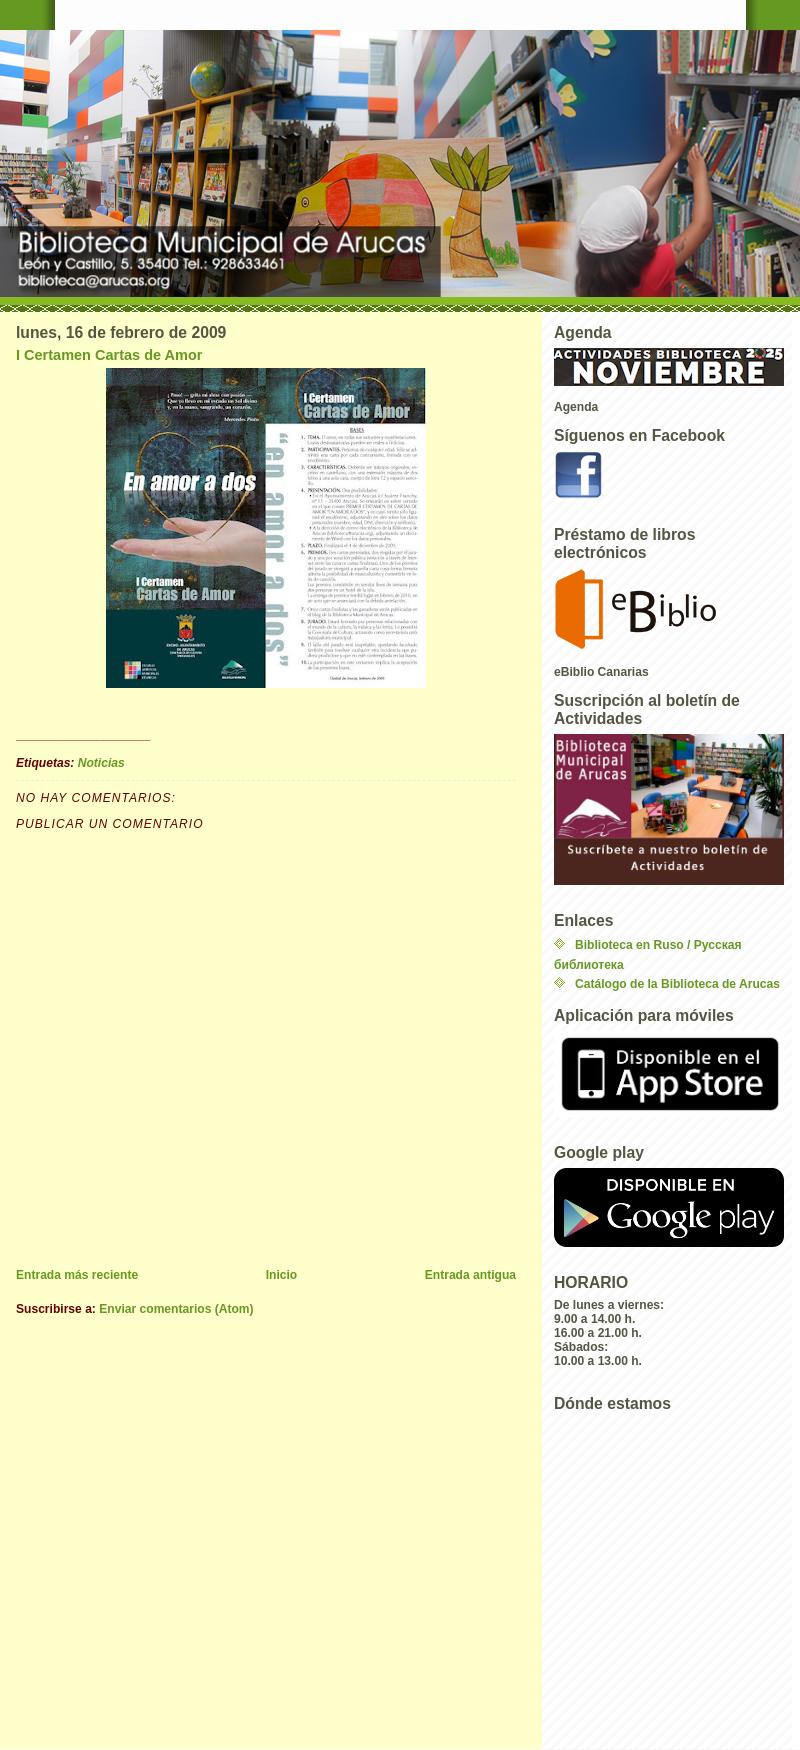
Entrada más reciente (77, 1275)
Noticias (101, 763)
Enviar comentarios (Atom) (176, 1309)
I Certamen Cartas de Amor (109, 355)
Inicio (282, 1275)
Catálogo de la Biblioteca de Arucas (677, 984)
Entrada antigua (470, 1275)
